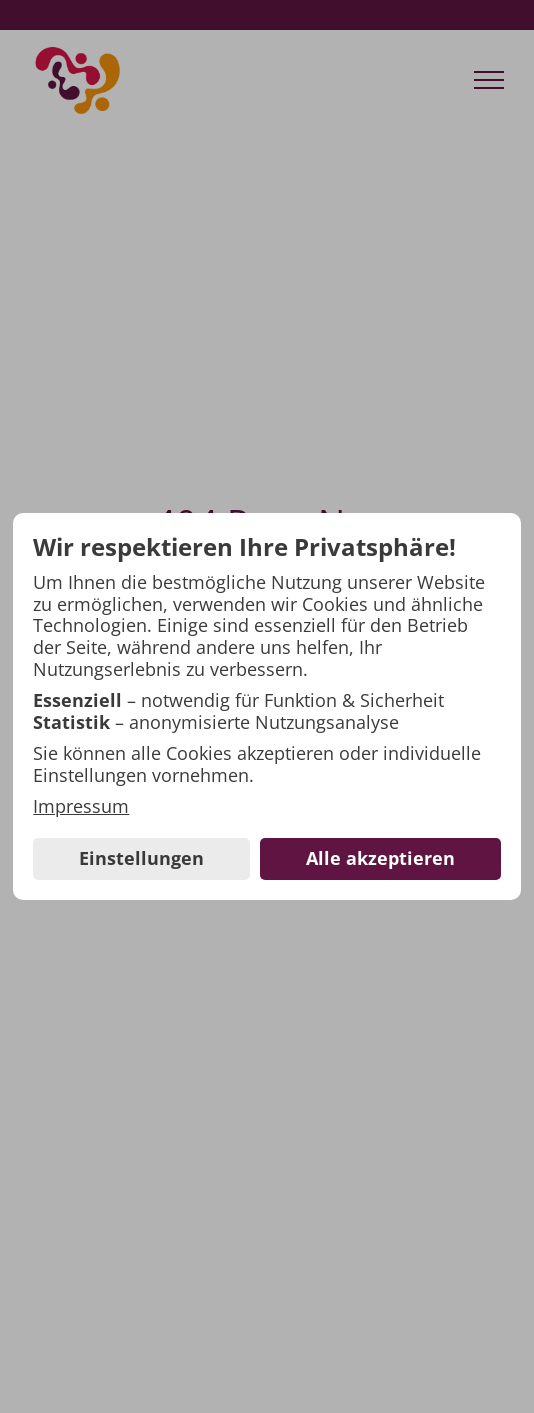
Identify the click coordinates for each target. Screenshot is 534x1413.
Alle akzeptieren (380, 858)
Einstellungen (141, 858)
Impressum (81, 807)
